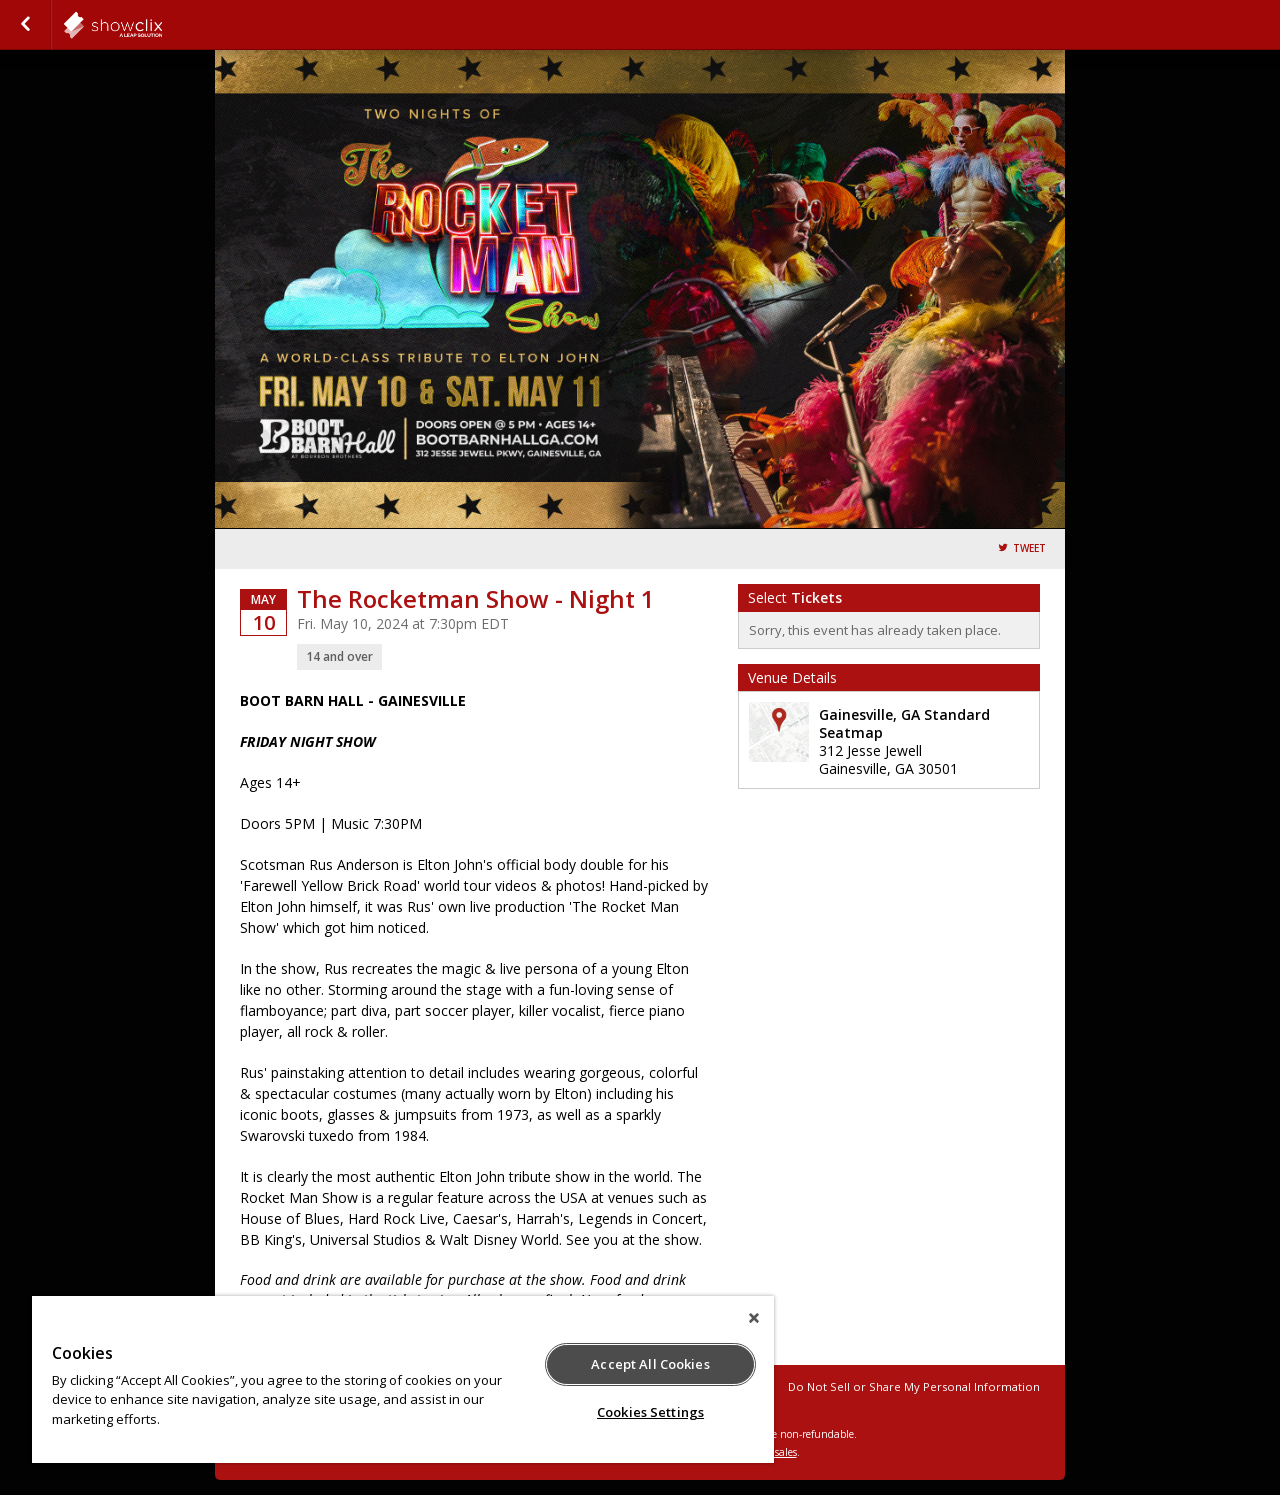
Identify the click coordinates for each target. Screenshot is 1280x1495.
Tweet (1029, 548)
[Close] (754, 1318)
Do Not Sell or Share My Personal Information (914, 1386)
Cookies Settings (650, 1412)
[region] (403, 1379)
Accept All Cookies (650, 1364)
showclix (162, 25)
